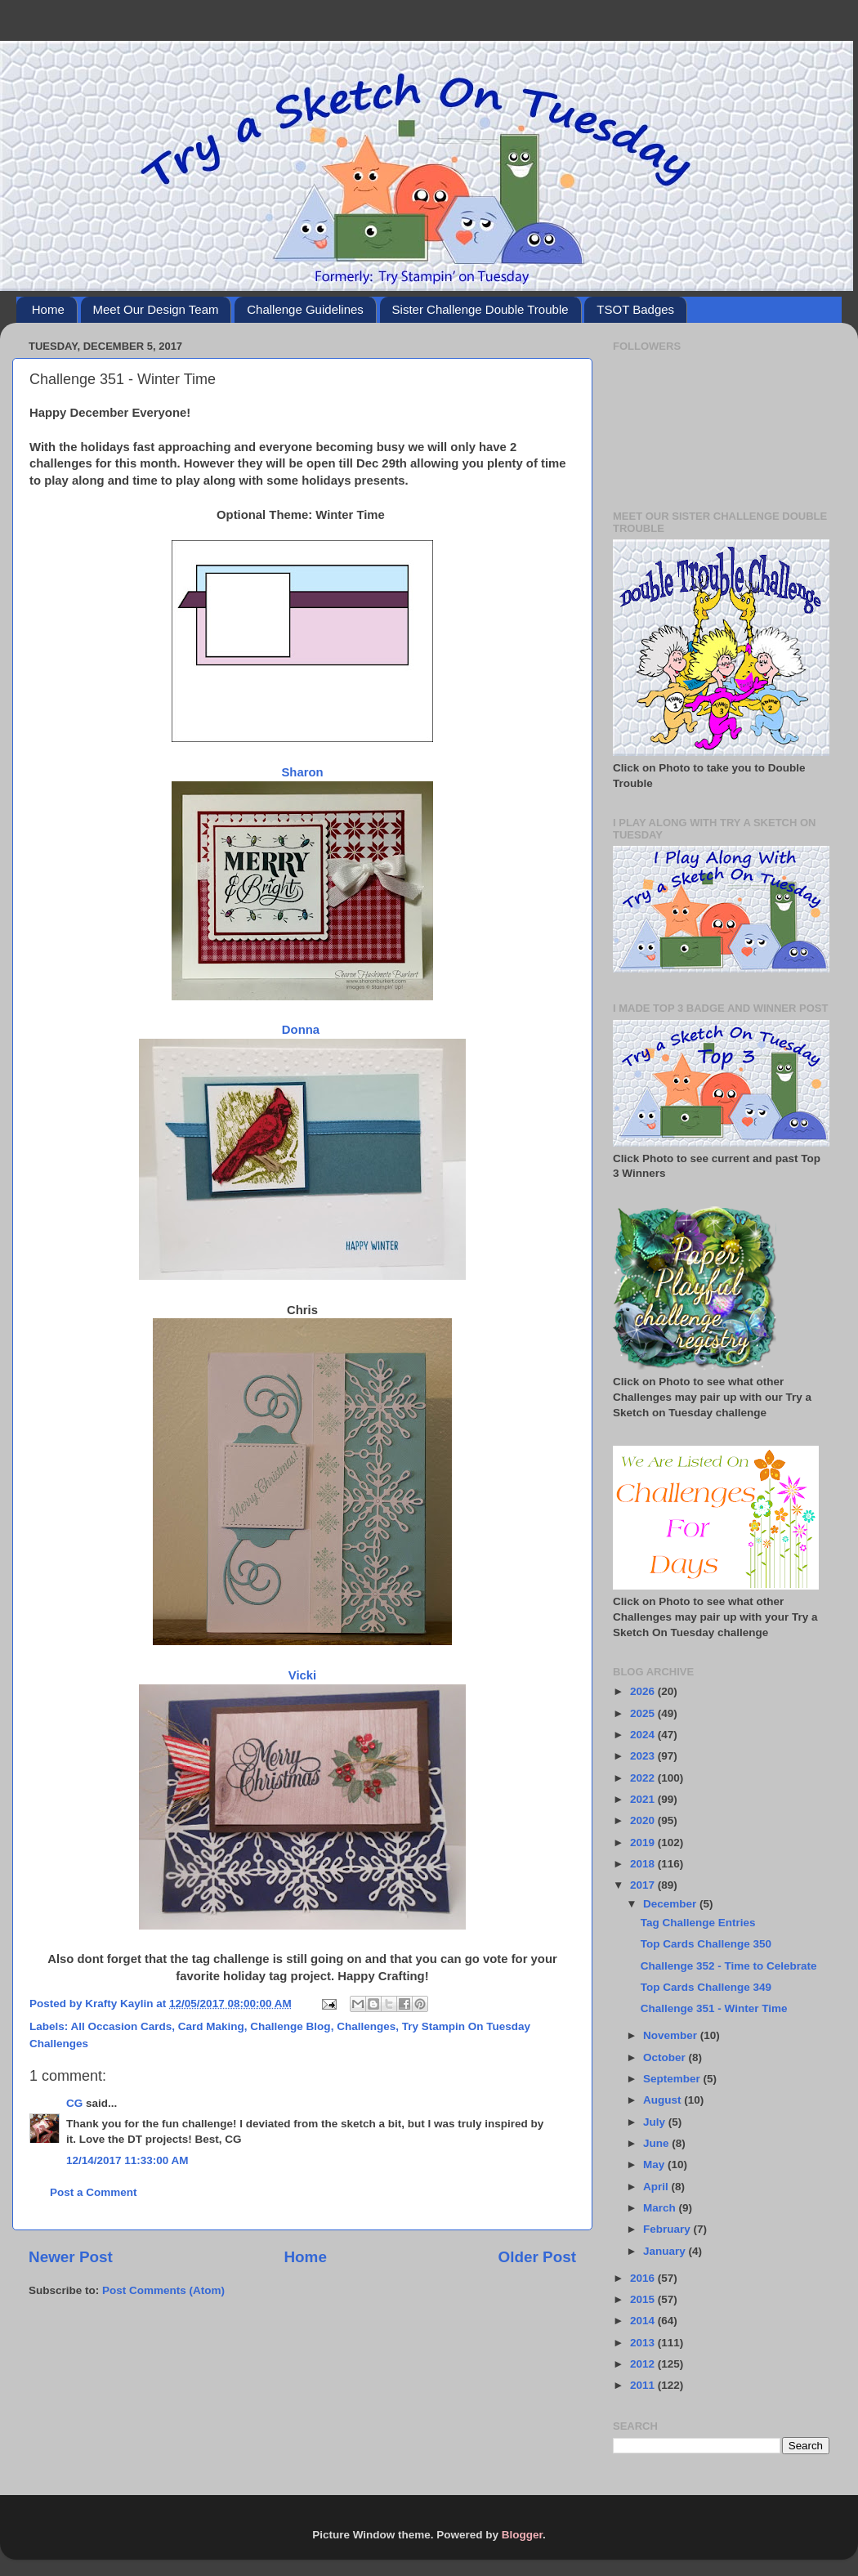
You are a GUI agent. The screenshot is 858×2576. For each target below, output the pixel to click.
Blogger (522, 2535)
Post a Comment (93, 2192)
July (655, 2122)
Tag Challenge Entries (698, 1922)
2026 (644, 1691)
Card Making (211, 2026)
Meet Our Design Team (156, 309)
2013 (644, 2343)
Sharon (302, 772)
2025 (644, 1713)
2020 (644, 1820)
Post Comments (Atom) (163, 2290)
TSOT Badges (635, 309)
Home (48, 309)
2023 (644, 1756)
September (673, 2079)
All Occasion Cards (121, 2026)
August (663, 2100)
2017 (644, 1885)
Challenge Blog (290, 2026)
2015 (644, 2299)
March (661, 2208)
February (668, 2229)
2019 (644, 1842)
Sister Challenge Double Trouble (480, 309)
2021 (644, 1799)
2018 (644, 1864)
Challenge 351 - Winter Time (714, 2008)
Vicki (302, 1675)
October (666, 2057)
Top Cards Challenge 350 (706, 1944)
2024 (644, 1735)
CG (74, 2103)
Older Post (537, 2256)
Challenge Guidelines (305, 309)
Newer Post (71, 2256)
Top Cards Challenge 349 (706, 1987)
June (657, 2143)
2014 (644, 2320)
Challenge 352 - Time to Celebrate (729, 1966)
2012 (644, 2364)
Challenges (366, 2026)
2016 (644, 2278)
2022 (644, 1778)
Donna (302, 1029)
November (671, 2035)
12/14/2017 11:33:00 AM (127, 2160)
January (666, 2251)
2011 (644, 2385)
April (657, 2186)
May (655, 2164)
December (671, 1904)
